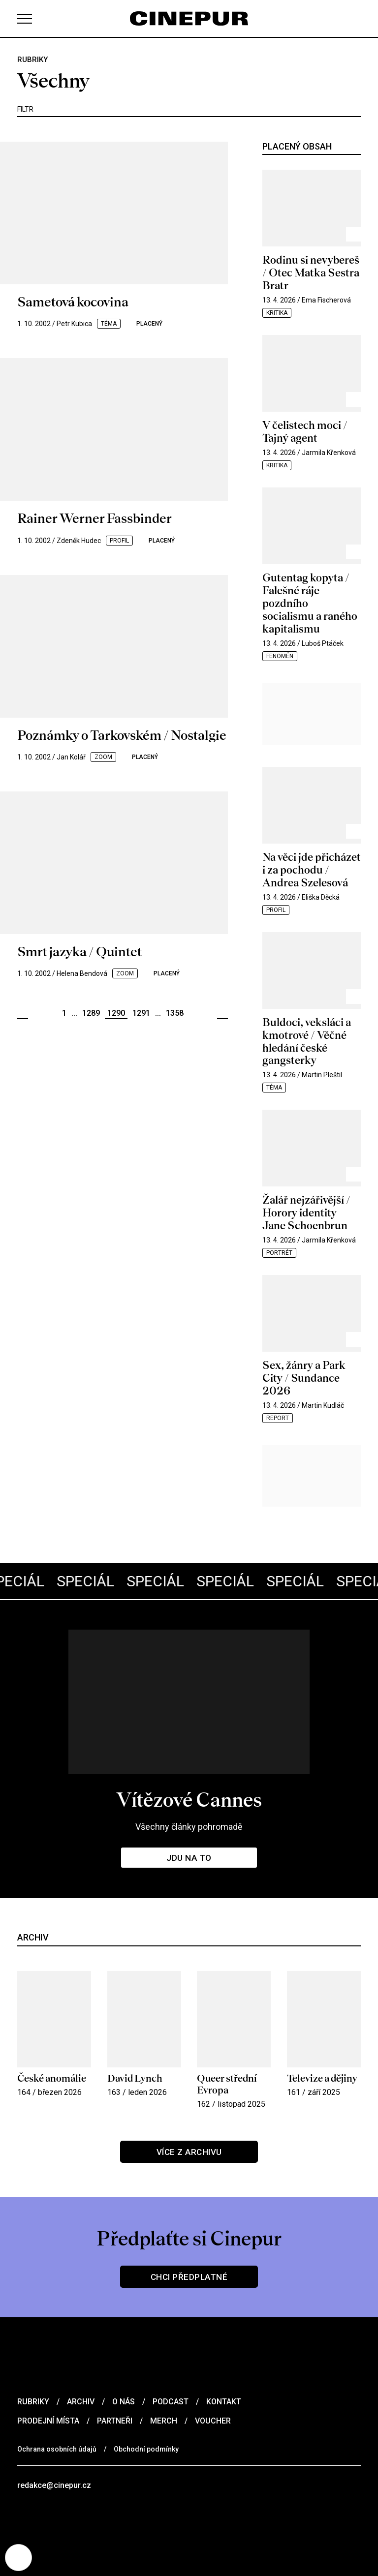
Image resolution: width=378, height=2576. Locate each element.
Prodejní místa (48, 2420)
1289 (91, 1013)
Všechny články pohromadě (189, 1826)
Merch (163, 2420)
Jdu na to (189, 1858)
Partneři (114, 2420)
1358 (175, 1013)
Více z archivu (189, 2152)
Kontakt (223, 2401)
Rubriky (33, 2401)
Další (222, 1013)
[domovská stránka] (189, 18)
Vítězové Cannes (189, 1799)
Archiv (80, 2401)
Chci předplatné (189, 2277)
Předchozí (22, 1013)
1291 (141, 1013)
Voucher (213, 2420)
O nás (123, 2401)
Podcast (171, 2401)
